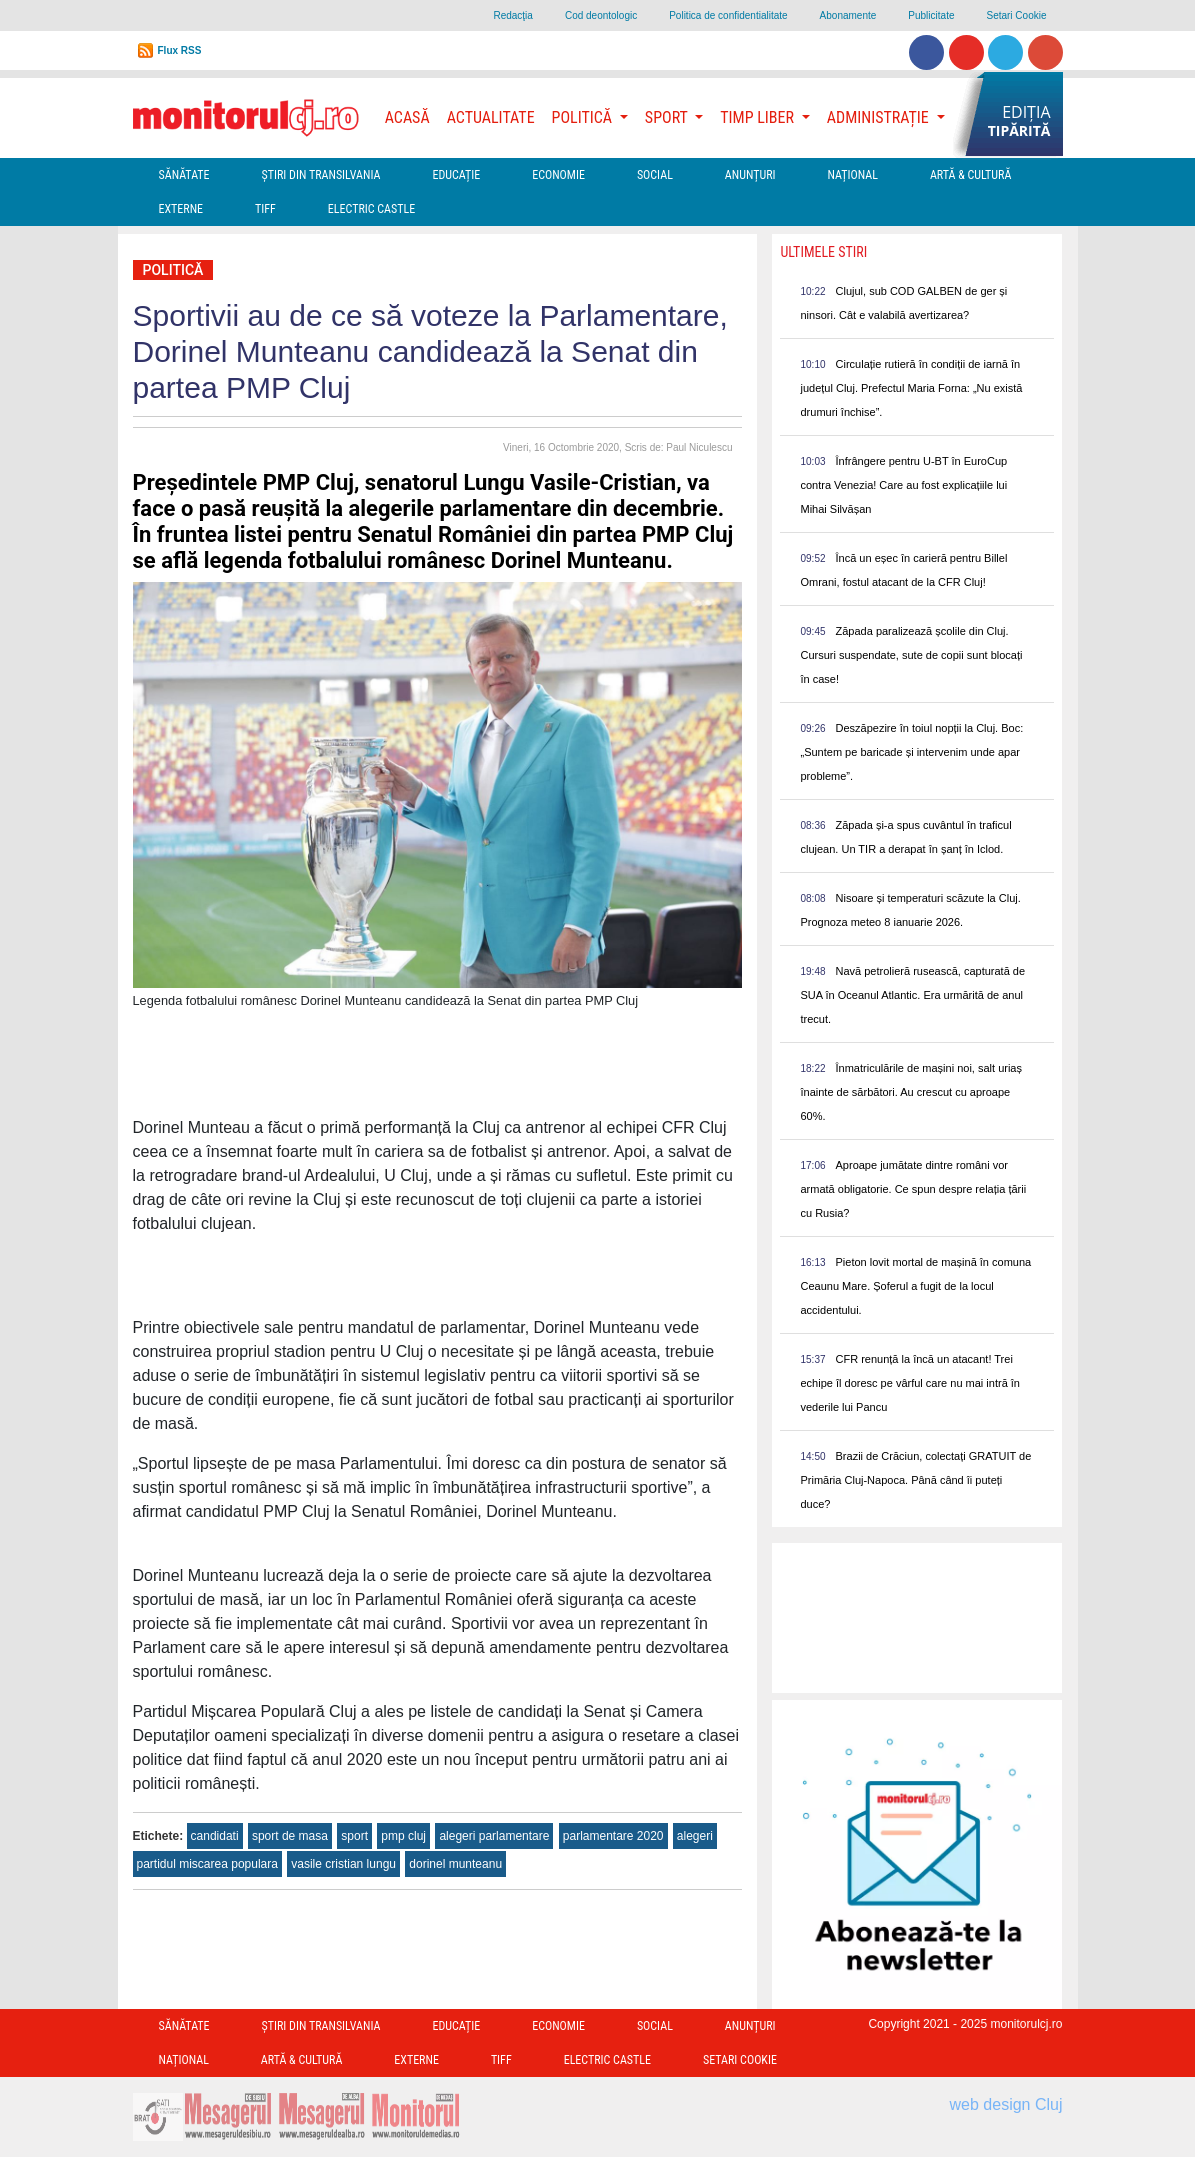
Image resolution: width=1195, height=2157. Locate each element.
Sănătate (184, 175)
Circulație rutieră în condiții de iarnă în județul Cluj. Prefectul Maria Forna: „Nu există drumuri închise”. (911, 388)
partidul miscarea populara (207, 1864)
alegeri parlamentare (494, 1836)
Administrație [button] (880, 117)
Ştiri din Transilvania (321, 175)
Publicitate (931, 15)
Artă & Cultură (970, 175)
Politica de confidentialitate (728, 15)
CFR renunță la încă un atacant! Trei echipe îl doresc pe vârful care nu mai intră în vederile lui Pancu (910, 1383)
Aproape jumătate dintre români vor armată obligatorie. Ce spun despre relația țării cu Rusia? (913, 1189)
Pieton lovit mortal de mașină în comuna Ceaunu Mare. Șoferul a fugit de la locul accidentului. (915, 1286)
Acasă (407, 117)
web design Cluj (1006, 2104)
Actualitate (491, 117)
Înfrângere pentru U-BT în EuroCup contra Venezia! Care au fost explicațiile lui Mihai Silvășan (903, 485)
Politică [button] (584, 117)
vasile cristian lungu (343, 1864)
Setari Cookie (1016, 15)
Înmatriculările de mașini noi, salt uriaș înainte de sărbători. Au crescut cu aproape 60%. (911, 1092)
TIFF (265, 209)
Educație (456, 175)
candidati (215, 1836)
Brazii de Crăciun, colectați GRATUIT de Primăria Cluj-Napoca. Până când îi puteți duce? (915, 1480)
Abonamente (848, 15)
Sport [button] (668, 117)
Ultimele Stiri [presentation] (823, 252)
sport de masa (290, 1836)
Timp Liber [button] (758, 117)
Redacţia (512, 15)
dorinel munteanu (455, 1864)
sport (354, 1836)
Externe (181, 209)
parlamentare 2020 (613, 1836)
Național (853, 175)
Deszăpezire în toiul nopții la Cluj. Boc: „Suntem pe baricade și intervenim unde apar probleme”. (911, 752)
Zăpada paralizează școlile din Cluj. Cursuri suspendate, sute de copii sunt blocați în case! (911, 655)
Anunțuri (750, 175)
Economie (558, 175)
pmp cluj (403, 1836)
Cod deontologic (601, 15)
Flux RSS (180, 50)
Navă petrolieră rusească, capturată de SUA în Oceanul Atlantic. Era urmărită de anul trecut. (912, 995)
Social (655, 175)
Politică (173, 270)
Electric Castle (371, 209)
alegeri (695, 1836)
